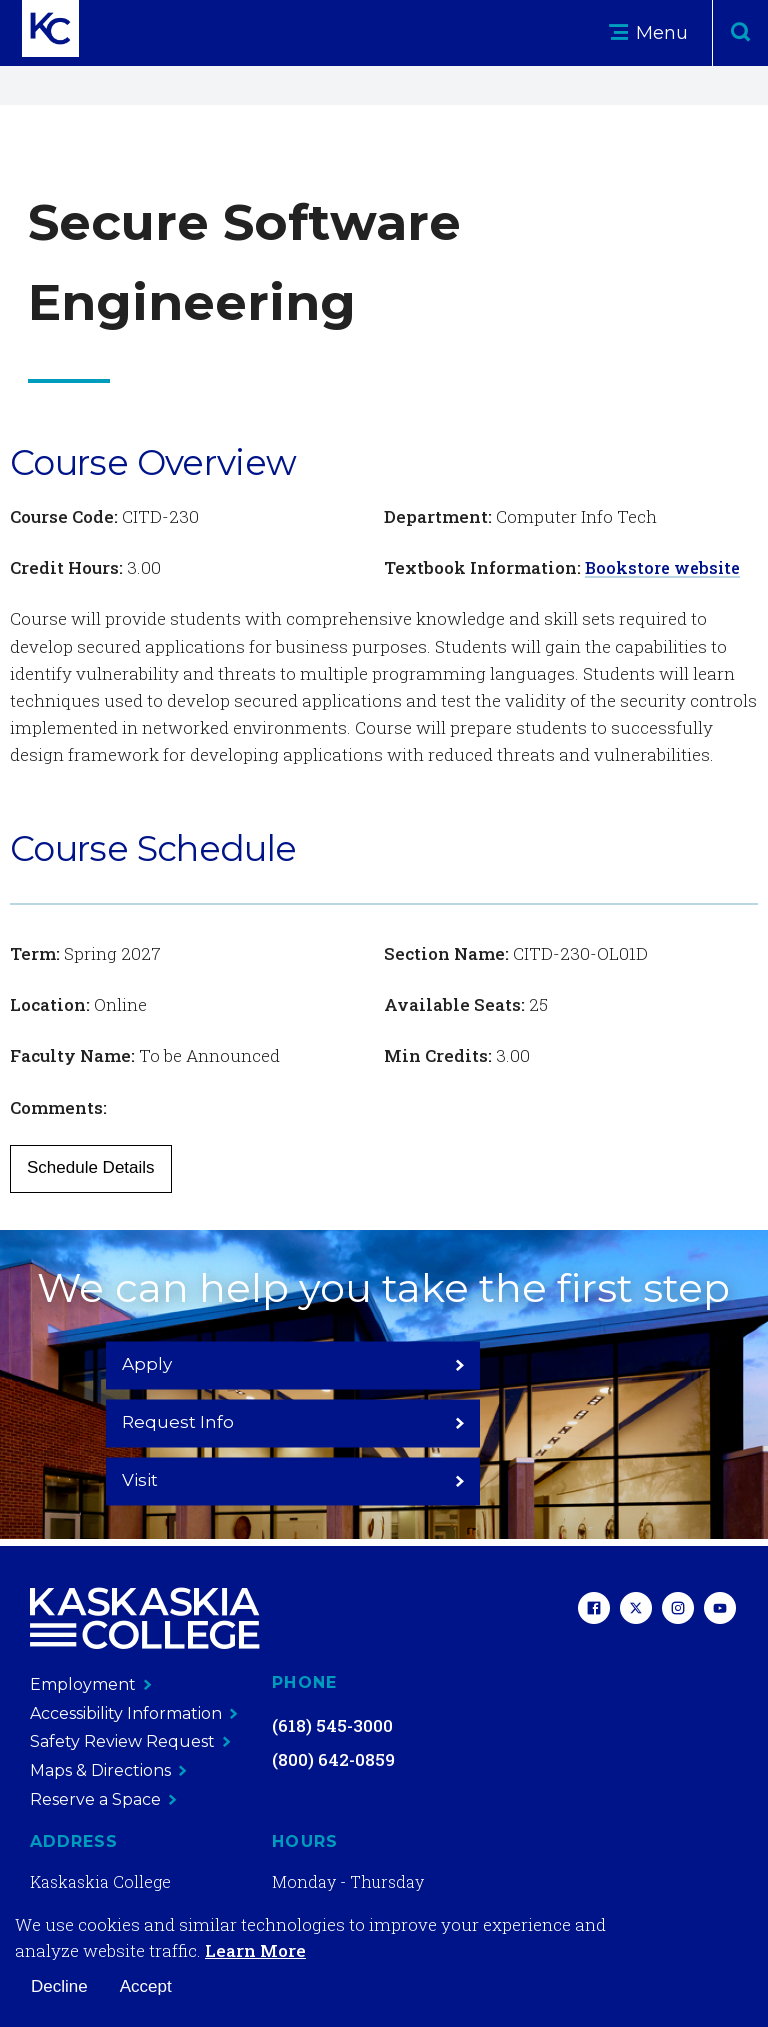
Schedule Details (91, 1166)
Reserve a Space (103, 1798)
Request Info (383, 1420)
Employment (91, 1684)
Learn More (255, 1950)
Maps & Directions (108, 1769)
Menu (648, 33)
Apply (196, 1420)
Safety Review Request (130, 1741)
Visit (571, 1420)
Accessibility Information (134, 1712)
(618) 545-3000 (332, 1725)
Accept (146, 1986)
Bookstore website (665, 567)
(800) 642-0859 (333, 1759)
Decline (59, 1986)
